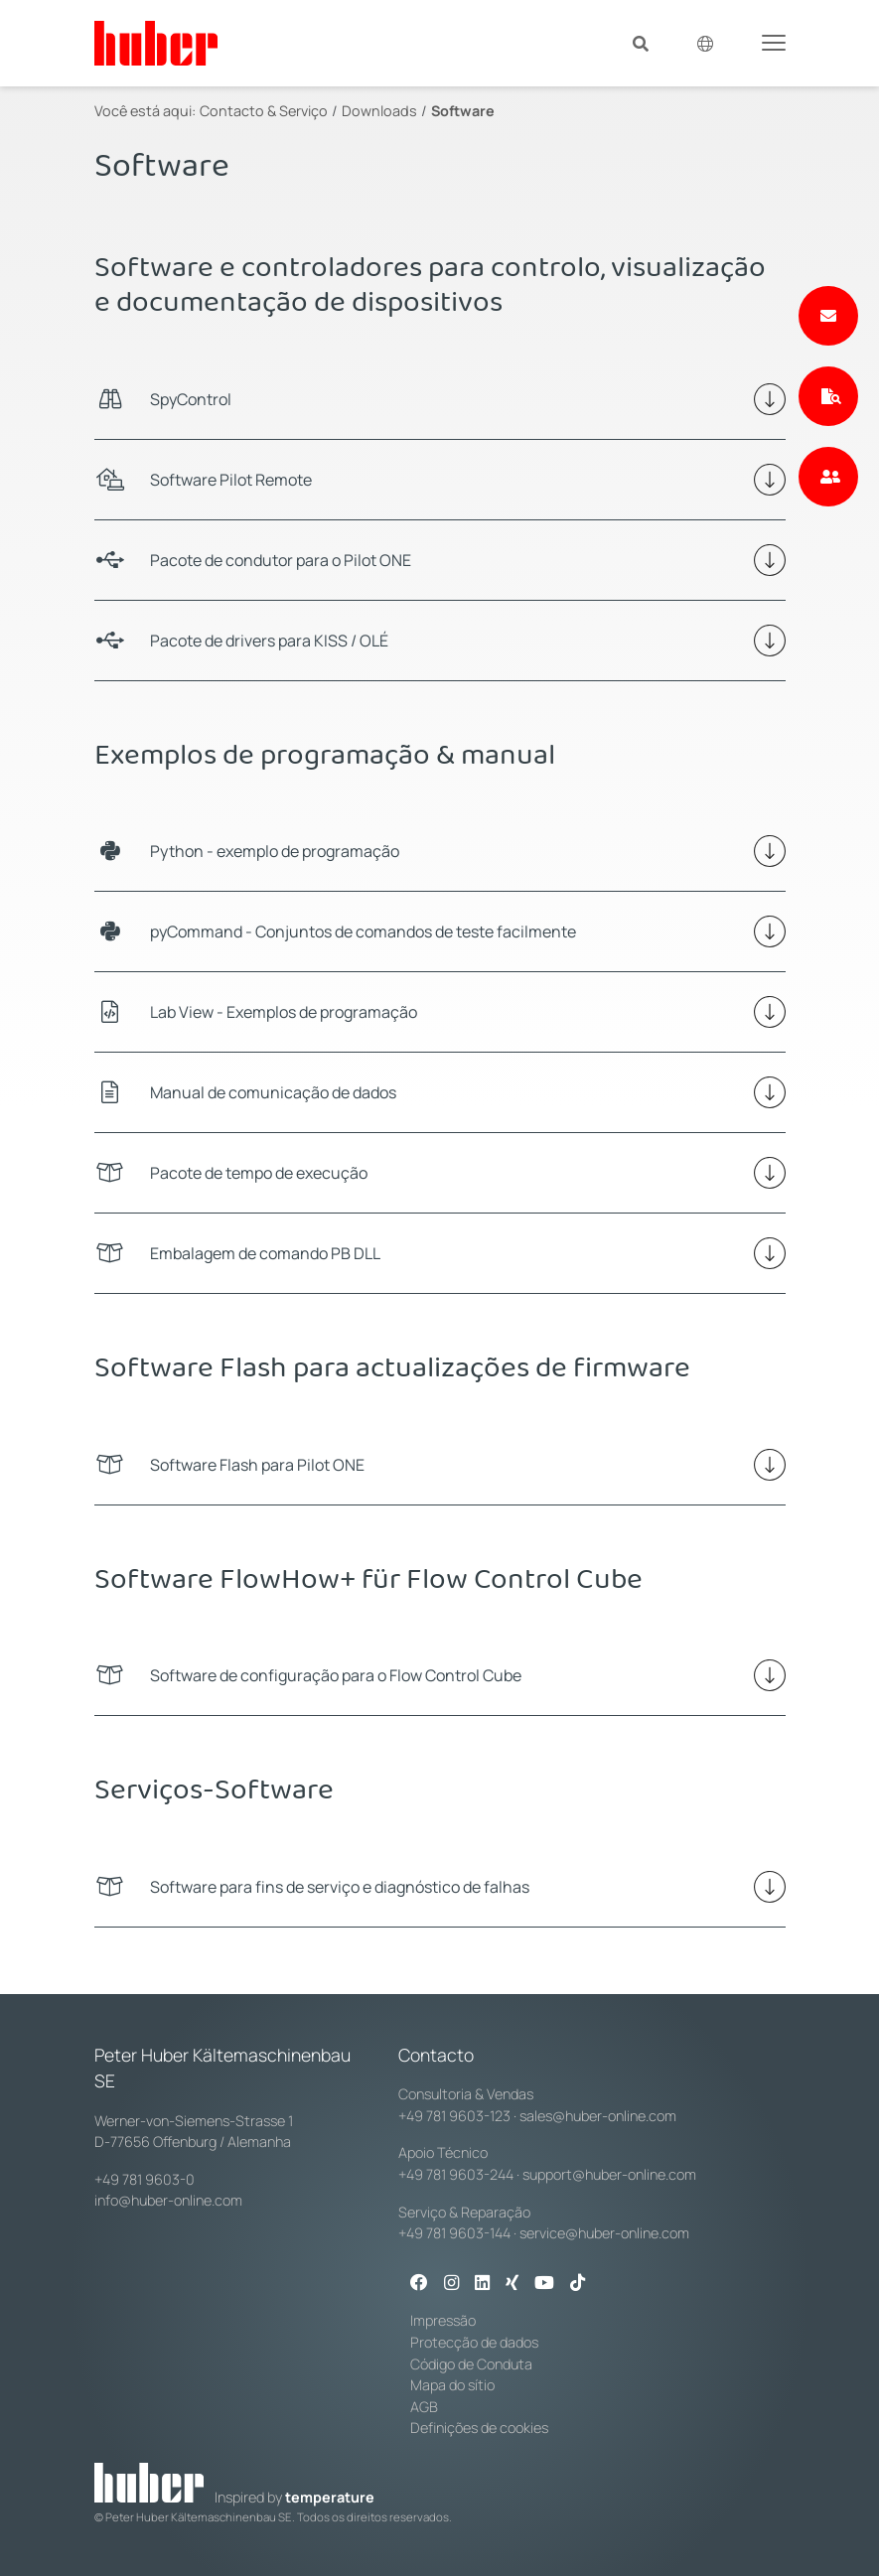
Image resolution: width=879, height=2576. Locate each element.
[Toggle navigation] (774, 42)
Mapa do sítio (452, 2384)
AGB (424, 2406)
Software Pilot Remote (231, 480)
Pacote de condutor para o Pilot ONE (280, 560)
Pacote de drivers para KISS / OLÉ (269, 640)
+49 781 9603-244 (455, 2174)
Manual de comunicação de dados (273, 1092)
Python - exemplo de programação (274, 851)
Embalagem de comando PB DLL (265, 1253)
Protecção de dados (474, 2342)
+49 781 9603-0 (144, 2179)
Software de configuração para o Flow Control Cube (335, 1675)
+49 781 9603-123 (454, 2115)
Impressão (443, 2320)
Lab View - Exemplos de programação (283, 1012)
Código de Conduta (471, 2364)
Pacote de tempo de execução (258, 1173)
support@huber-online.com (609, 2174)
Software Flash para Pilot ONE (257, 1465)
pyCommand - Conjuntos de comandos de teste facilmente (363, 931)
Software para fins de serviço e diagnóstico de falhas (339, 1887)
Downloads (379, 110)
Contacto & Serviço (264, 110)
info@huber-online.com (168, 2200)
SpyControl (190, 399)
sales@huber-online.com (597, 2115)
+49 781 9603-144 (454, 2232)
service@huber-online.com (604, 2232)
